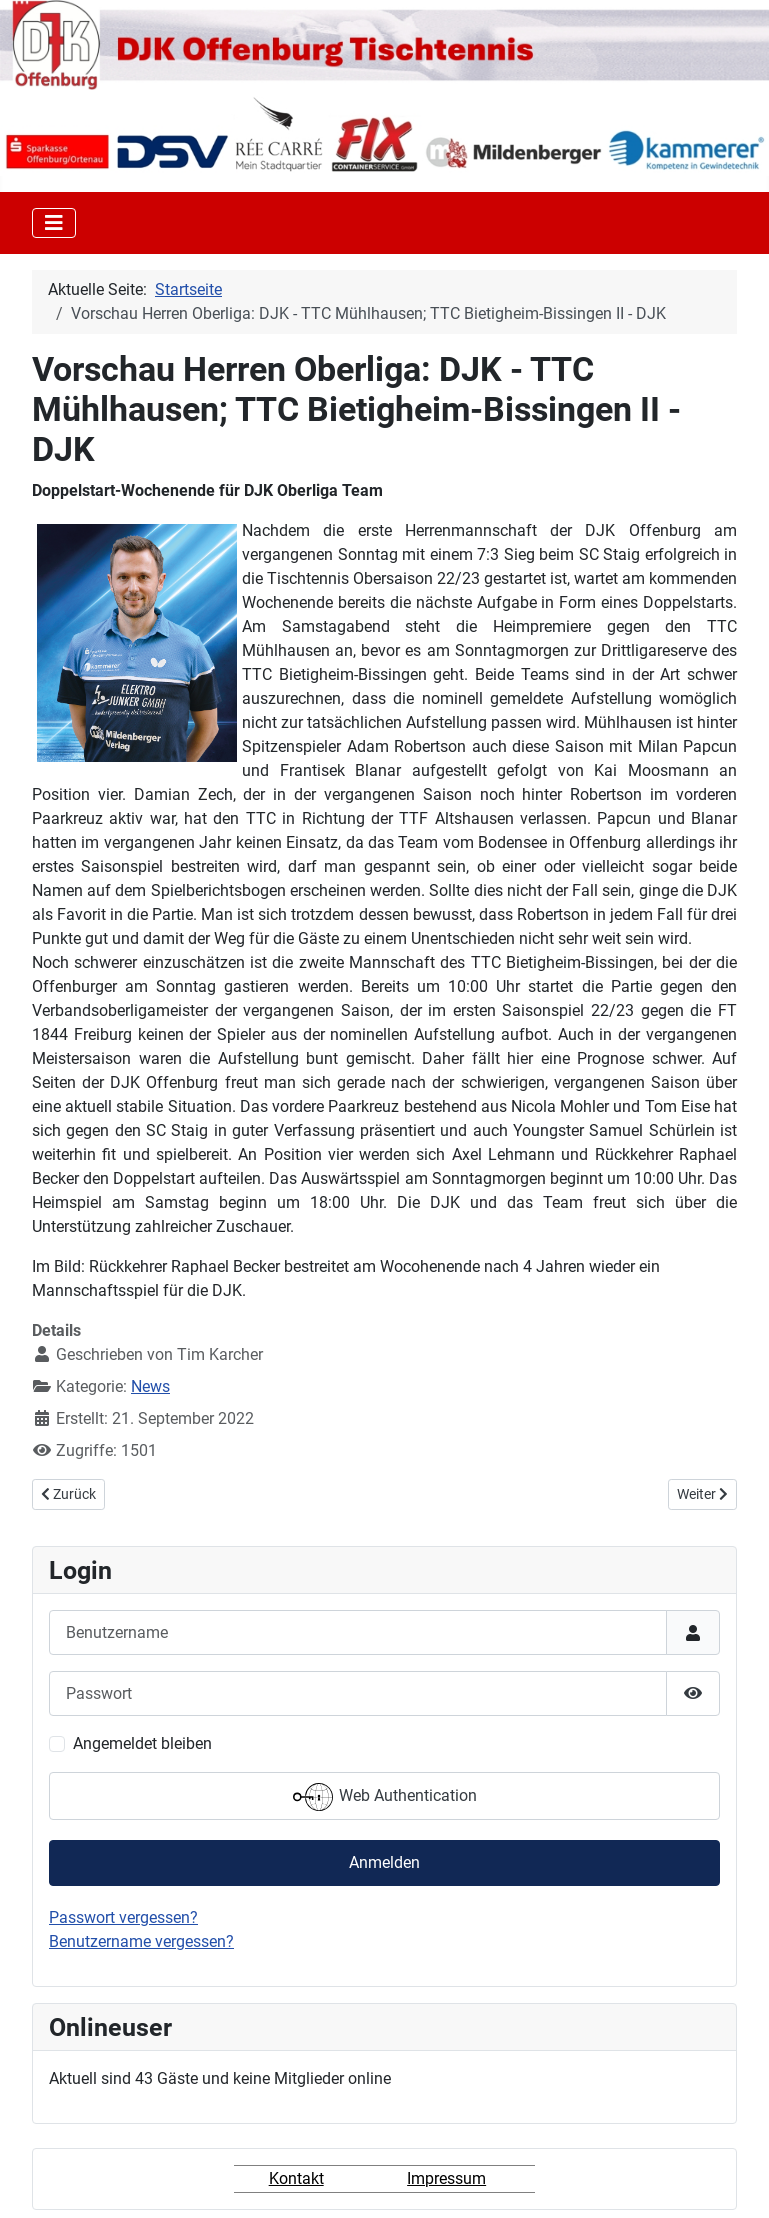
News (150, 1386)
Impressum (446, 2178)
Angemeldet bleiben (142, 1743)
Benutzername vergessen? (141, 1941)
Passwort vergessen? (123, 1917)
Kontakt (296, 2178)
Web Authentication (385, 1797)
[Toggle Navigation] (54, 223)
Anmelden (384, 1862)
